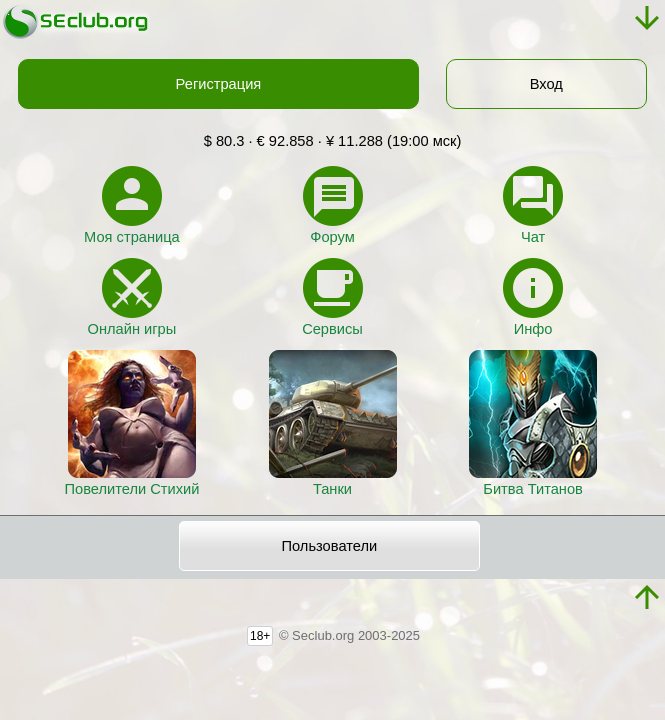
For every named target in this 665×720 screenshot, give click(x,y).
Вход (546, 84)
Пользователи (330, 546)
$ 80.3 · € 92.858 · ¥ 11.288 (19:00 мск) (333, 141)
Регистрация (219, 84)
